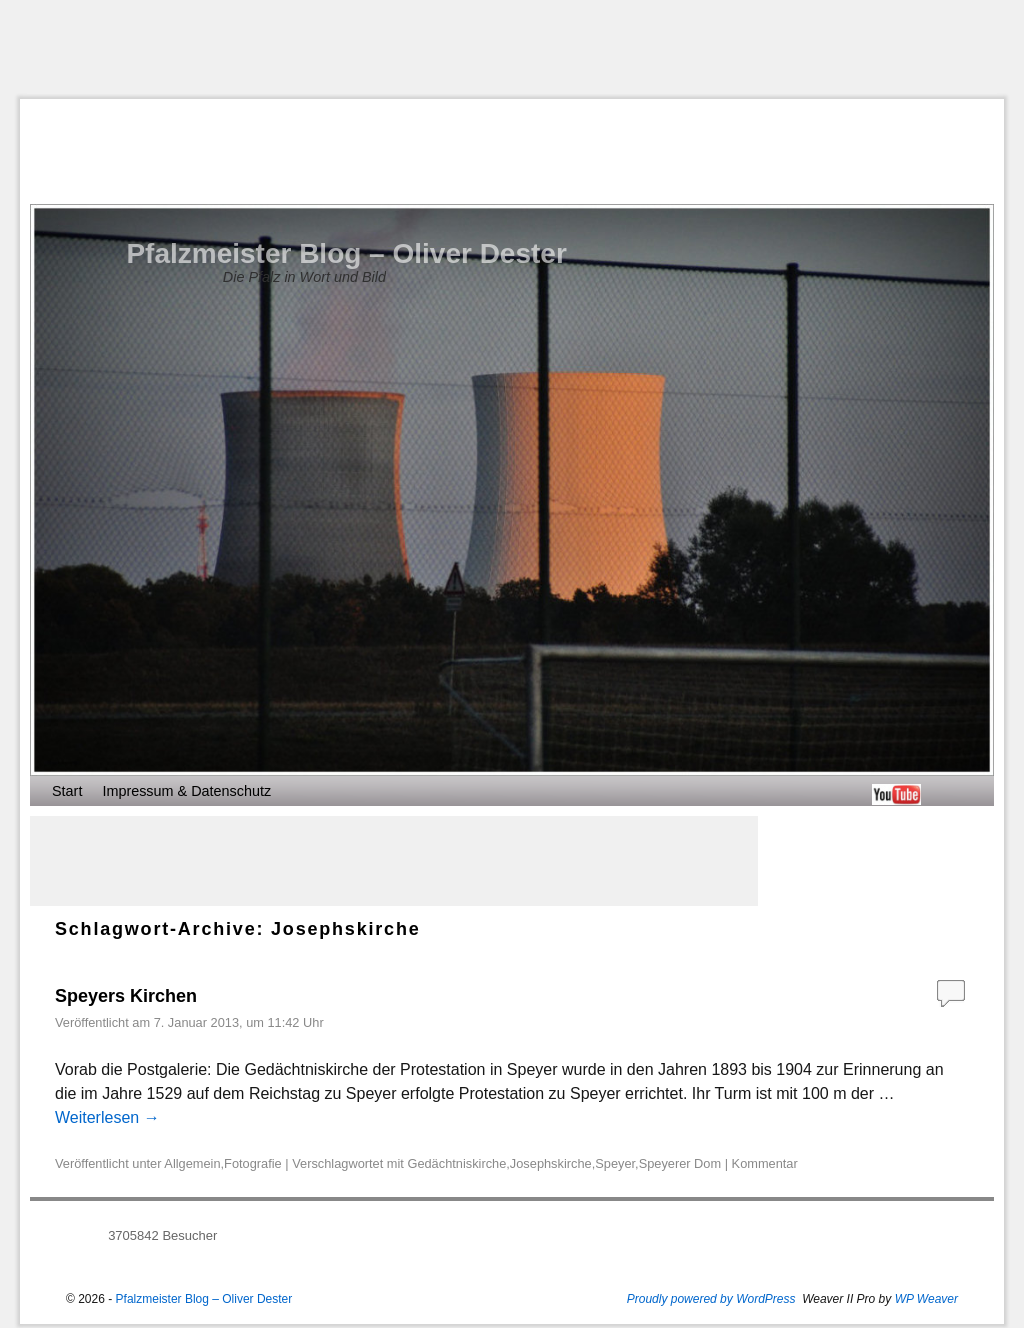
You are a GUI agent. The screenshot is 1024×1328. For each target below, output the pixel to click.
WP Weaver (926, 1299)
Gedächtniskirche (456, 1163)
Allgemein (192, 1163)
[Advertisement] (512, 49)
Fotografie (253, 1163)
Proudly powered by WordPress (711, 1299)
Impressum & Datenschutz (186, 791)
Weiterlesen (107, 1117)
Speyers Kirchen (126, 996)
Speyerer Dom (680, 1163)
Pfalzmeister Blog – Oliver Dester (346, 253)
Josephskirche (551, 1163)
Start (67, 791)
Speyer (615, 1163)
